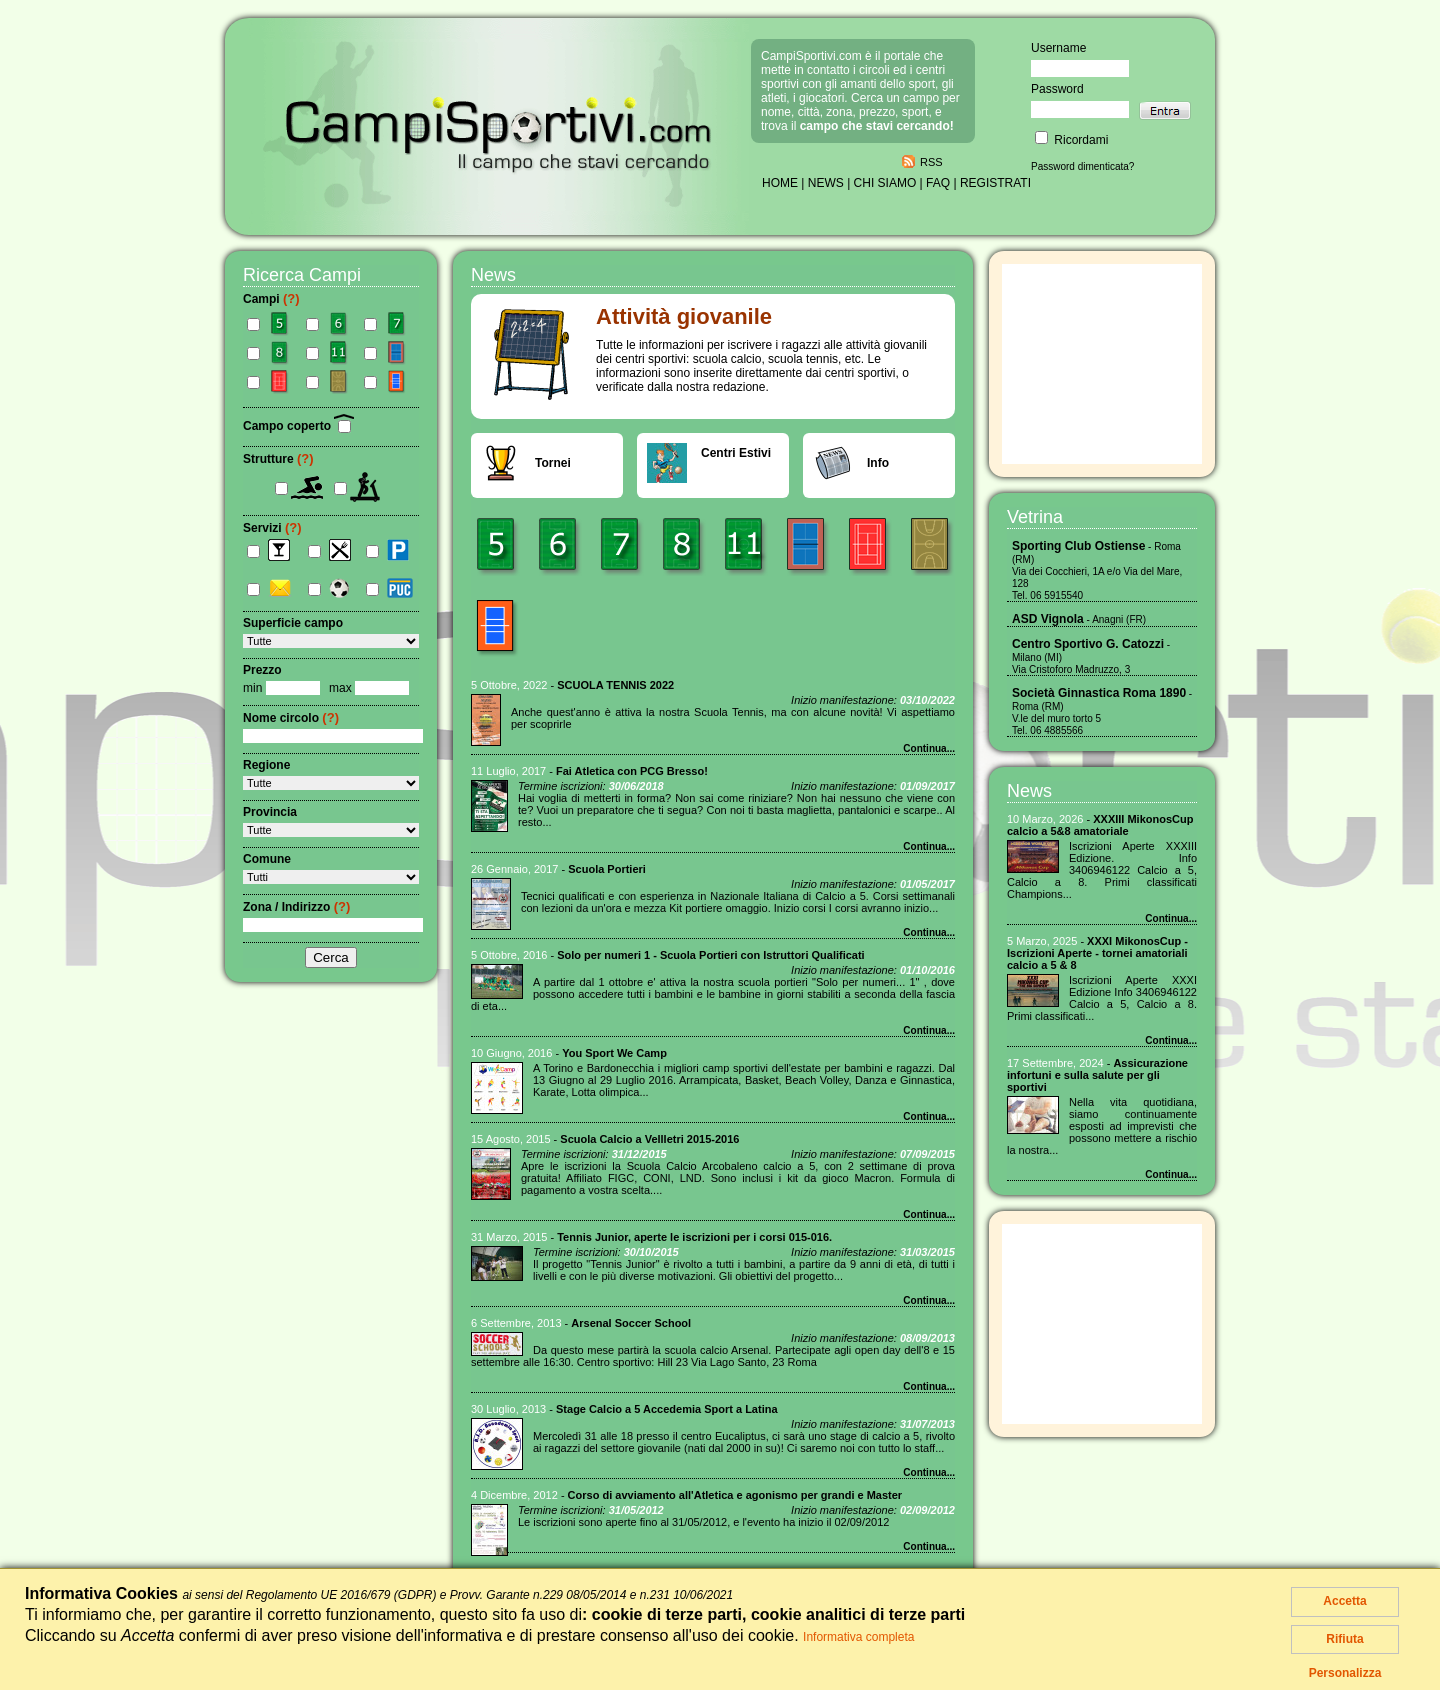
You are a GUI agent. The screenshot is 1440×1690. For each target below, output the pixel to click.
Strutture (278, 459)
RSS (931, 162)
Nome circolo (291, 718)
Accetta (1344, 1601)
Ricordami (1071, 140)
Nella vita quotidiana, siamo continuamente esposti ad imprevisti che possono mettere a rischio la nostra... (1102, 1126)
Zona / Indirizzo (296, 907)
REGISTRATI (995, 183)
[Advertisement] (1102, 364)
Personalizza (1345, 1673)
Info (878, 463)
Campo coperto (298, 426)
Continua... (929, 748)
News (1029, 791)
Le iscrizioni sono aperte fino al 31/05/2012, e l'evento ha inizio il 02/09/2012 (703, 1522)
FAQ (938, 183)
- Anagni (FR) (1079, 619)
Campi (271, 299)
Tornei (553, 463)
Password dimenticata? (1082, 166)
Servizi (272, 528)
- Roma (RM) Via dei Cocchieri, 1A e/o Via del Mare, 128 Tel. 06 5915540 (1097, 571)
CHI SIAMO (885, 183)
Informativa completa (858, 1637)
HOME (780, 183)
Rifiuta (1344, 1639)
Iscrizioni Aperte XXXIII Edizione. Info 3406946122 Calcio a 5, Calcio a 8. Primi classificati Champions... (1102, 870)
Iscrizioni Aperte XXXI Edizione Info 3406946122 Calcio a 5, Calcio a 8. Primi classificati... (1102, 998)
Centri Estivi (736, 453)
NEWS (826, 183)
